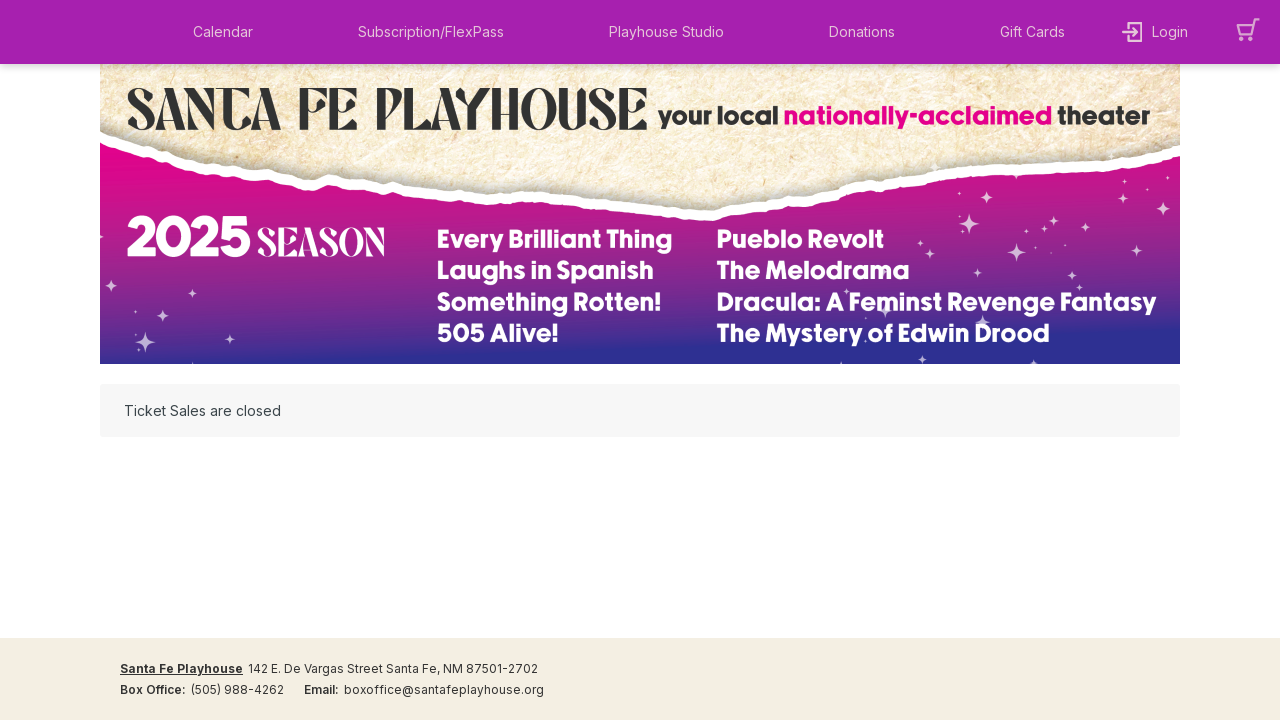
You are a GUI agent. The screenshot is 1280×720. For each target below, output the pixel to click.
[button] (228, 32)
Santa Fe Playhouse (181, 668)
